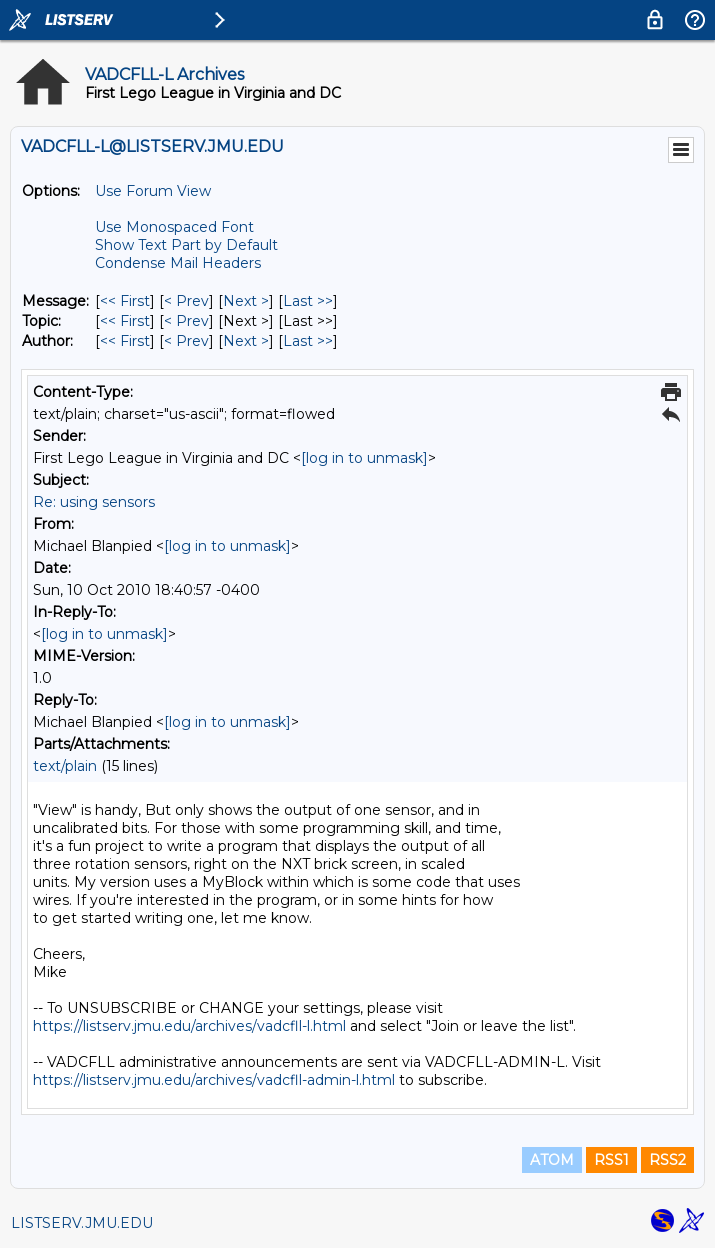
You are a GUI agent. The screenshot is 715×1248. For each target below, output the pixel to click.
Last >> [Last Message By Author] (308, 341)
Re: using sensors (94, 502)
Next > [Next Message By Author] (246, 341)
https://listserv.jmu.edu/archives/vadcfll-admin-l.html (214, 1080)
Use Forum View (153, 191)
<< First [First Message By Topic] (125, 321)
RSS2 (667, 1160)
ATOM (552, 1160)
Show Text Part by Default (186, 245)
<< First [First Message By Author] (125, 341)
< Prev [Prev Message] (186, 301)
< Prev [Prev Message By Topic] (186, 321)
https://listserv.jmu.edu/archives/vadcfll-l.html (189, 1026)
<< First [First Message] (125, 301)
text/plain (65, 766)
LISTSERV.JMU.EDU (82, 1223)
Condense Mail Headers (178, 263)
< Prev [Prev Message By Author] (186, 341)
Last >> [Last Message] (308, 301)
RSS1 (611, 1160)
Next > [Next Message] (246, 301)
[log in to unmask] (364, 458)
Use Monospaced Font (174, 227)
